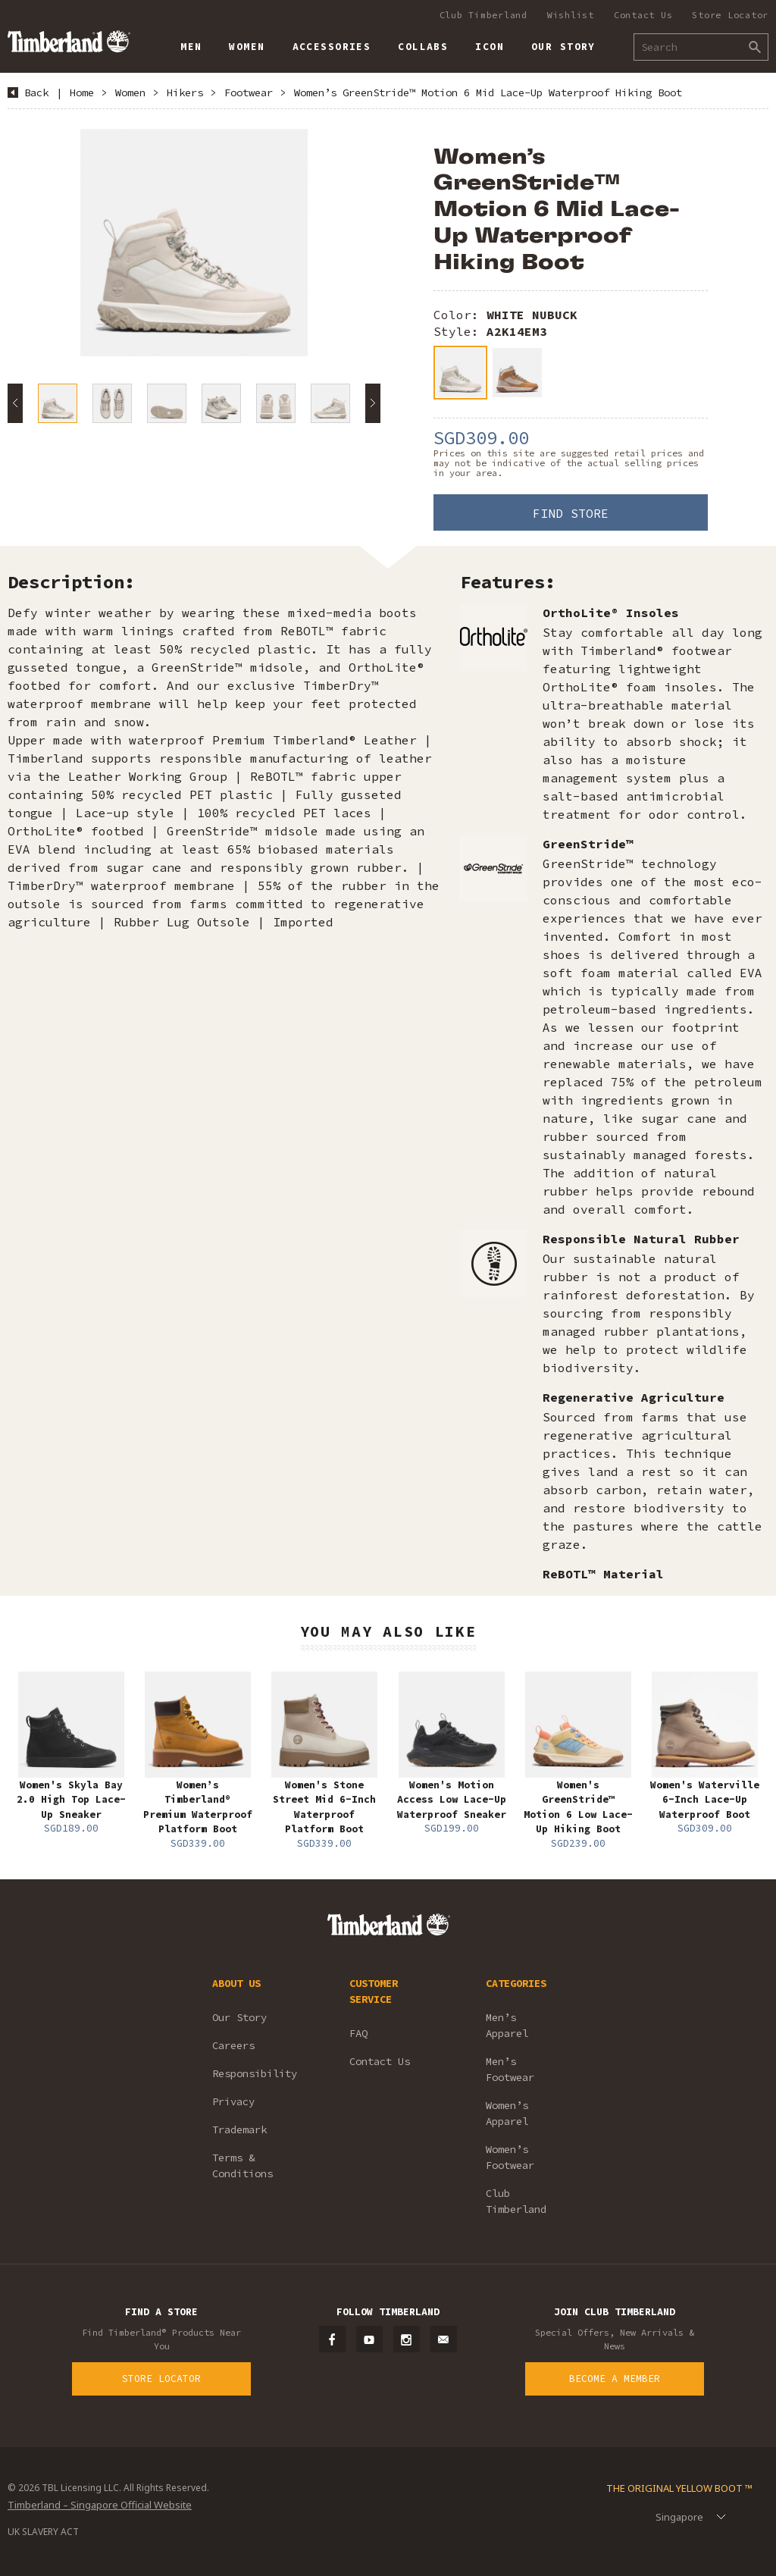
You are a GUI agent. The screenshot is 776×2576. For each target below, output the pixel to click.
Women (130, 92)
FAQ (358, 2033)
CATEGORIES (516, 1983)
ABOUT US (236, 1983)
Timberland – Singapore (68, 41)
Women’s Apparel (507, 2113)
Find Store (571, 513)
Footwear (248, 92)
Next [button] (372, 403)
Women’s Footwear (510, 2157)
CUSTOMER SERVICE (373, 1991)
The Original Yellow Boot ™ (679, 2488)
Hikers (185, 92)
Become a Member (614, 2378)
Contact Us (643, 14)
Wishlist (570, 14)
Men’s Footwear (510, 2069)
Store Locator (730, 14)
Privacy (233, 2101)
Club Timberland (483, 14)
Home (82, 92)
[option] (194, 242)
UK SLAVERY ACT (43, 2531)
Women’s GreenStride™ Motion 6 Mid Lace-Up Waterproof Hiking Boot (488, 92)
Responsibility (254, 2073)
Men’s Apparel (507, 2025)
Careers (233, 2045)
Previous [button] (15, 403)
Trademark (239, 2129)
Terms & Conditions (242, 2165)
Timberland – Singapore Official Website (100, 2505)
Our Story (239, 2017)
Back (36, 92)
